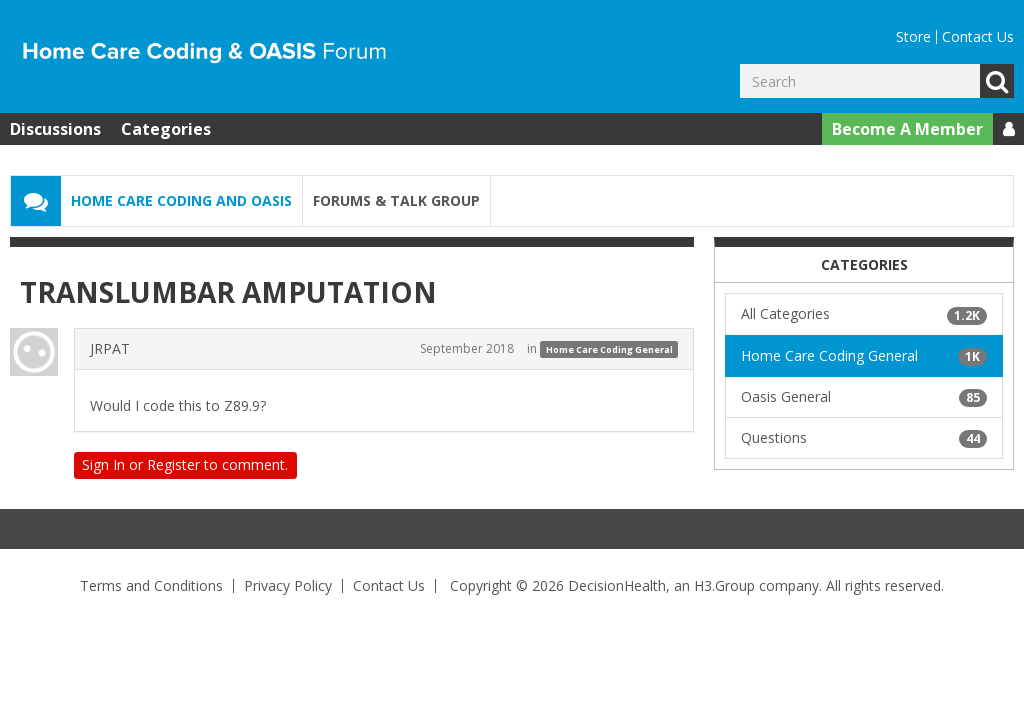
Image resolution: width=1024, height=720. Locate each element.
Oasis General (864, 397)
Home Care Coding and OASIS (181, 200)
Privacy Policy (288, 585)
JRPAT (110, 348)
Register (173, 464)
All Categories (864, 314)
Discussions (55, 129)
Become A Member (907, 129)
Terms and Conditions (151, 585)
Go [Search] (997, 81)
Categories (166, 129)
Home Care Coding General (609, 349)
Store (913, 36)
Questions (864, 438)
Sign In (103, 464)
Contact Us (978, 36)
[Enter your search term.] (860, 81)
